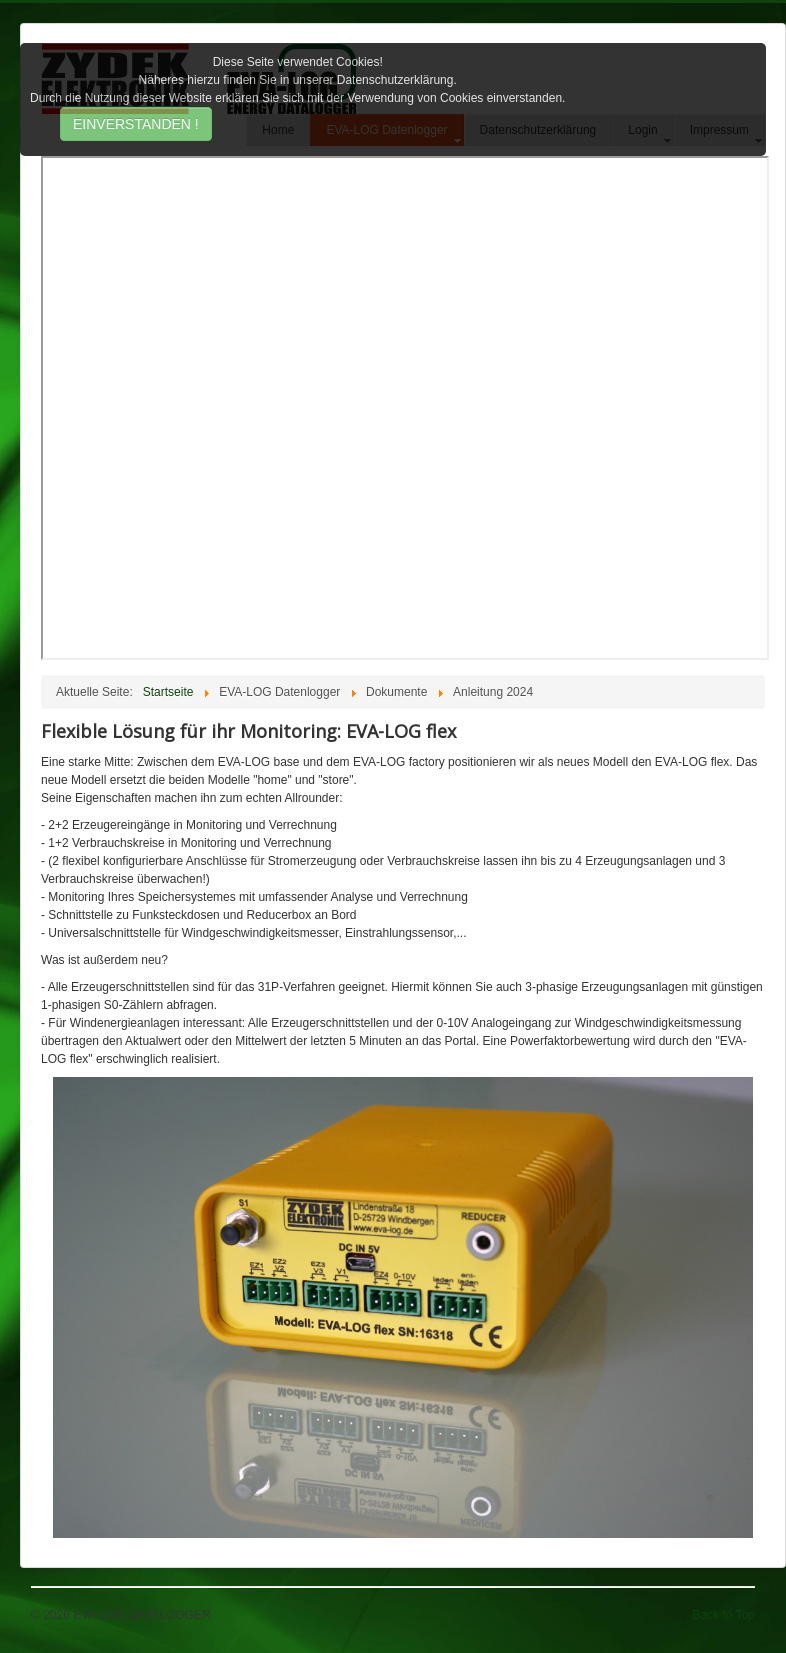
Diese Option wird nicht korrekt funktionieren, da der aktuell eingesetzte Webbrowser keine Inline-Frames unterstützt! (405, 408)
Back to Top (724, 1615)
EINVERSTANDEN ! (136, 124)
